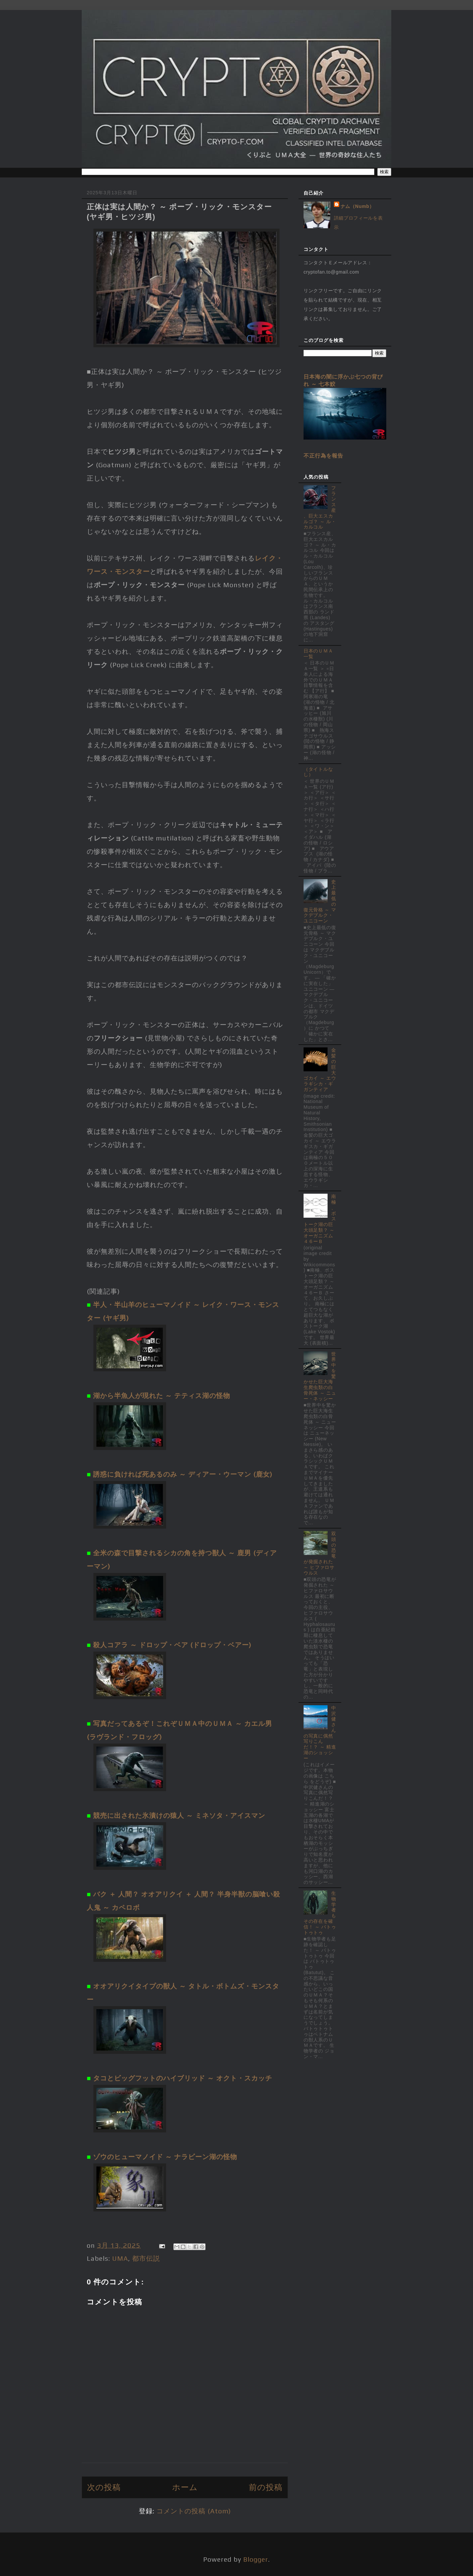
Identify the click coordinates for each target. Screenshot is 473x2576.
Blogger (255, 2559)
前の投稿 (266, 2487)
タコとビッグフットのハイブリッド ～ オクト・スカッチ (182, 2078)
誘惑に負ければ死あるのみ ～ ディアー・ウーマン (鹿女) (182, 1474)
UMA (120, 2258)
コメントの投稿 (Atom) (193, 2511)
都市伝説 (146, 2258)
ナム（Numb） (357, 206)
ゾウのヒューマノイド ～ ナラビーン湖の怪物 (165, 2156)
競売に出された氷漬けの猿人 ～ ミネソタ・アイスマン (179, 1815)
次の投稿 (104, 2487)
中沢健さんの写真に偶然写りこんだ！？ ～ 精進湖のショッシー (320, 1733)
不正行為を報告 (323, 456)
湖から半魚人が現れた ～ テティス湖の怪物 (161, 1395)
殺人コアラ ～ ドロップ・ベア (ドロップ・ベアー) (172, 1645)
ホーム (185, 2487)
